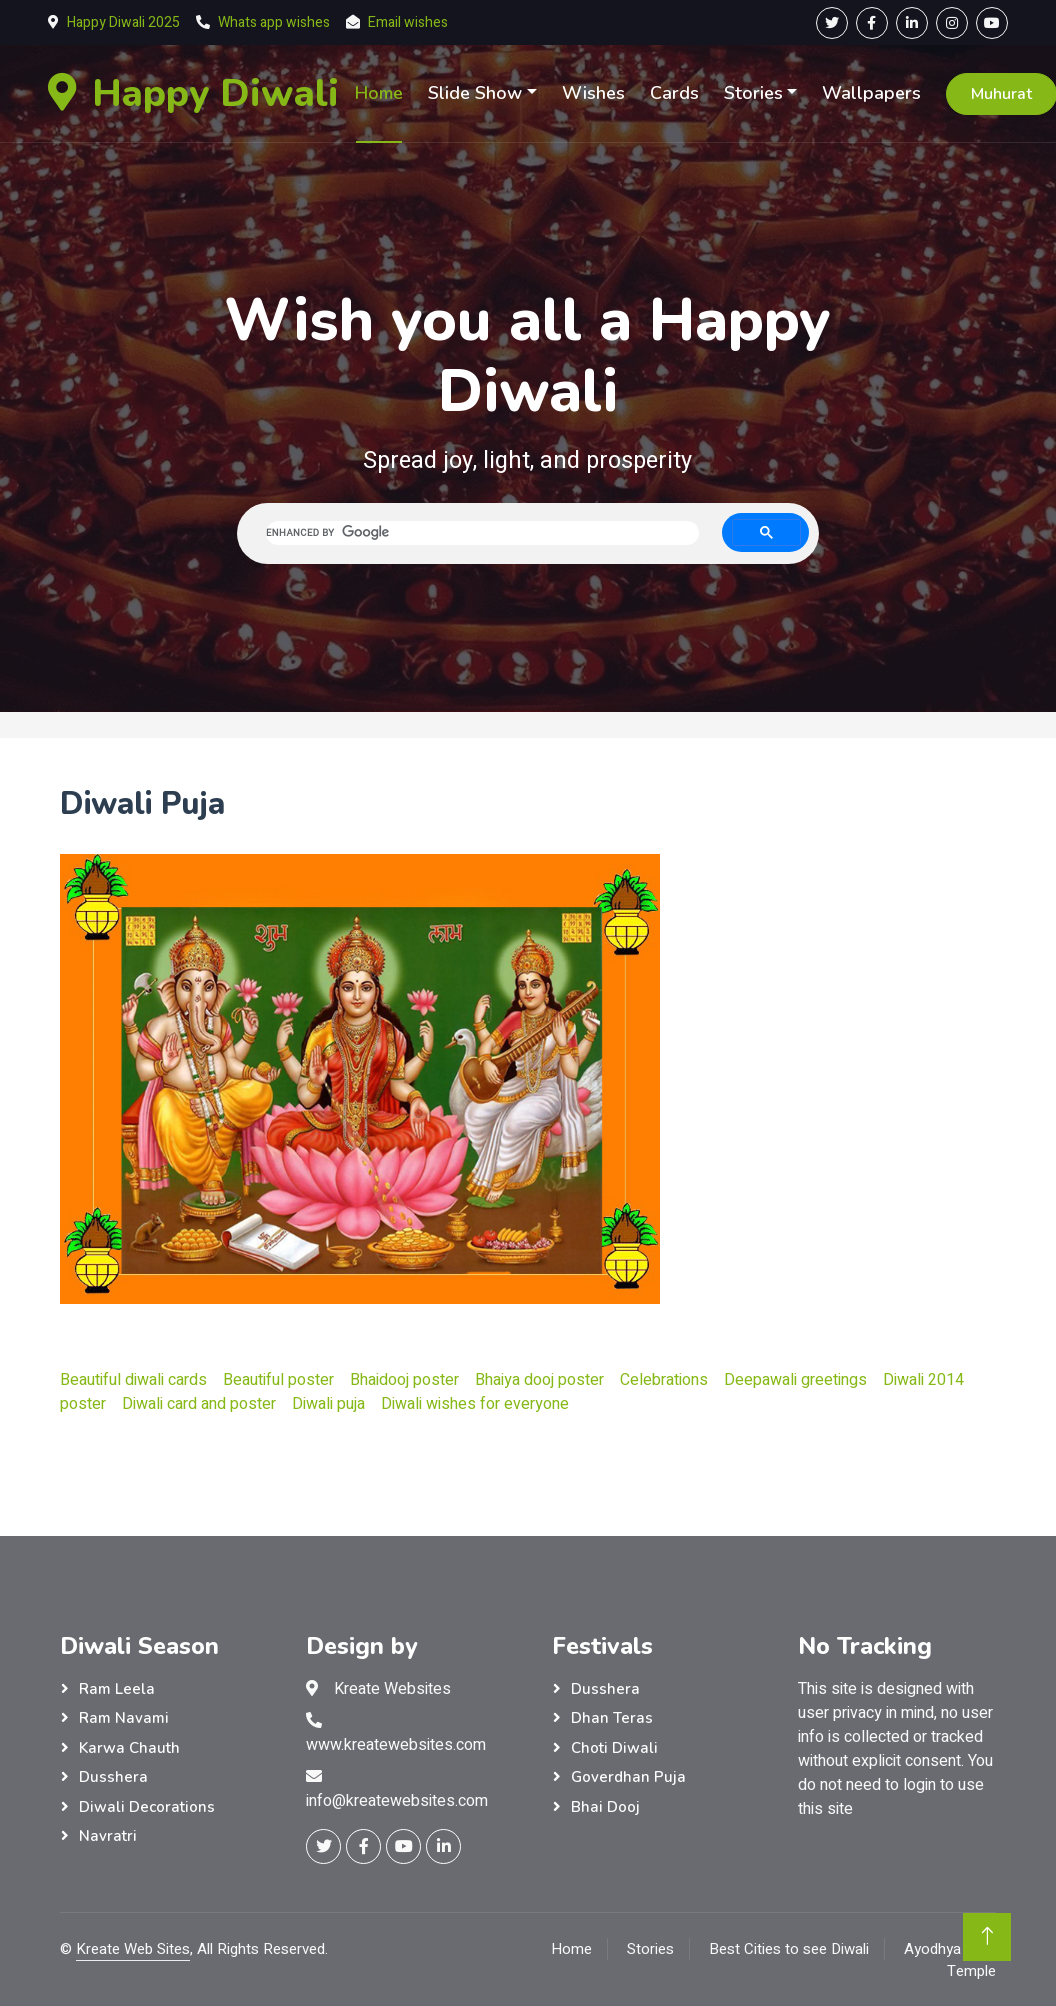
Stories (753, 93)
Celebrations (664, 1380)
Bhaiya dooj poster (539, 1380)
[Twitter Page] (832, 23)
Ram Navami (124, 1718)
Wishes (593, 93)
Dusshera (113, 1777)
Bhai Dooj (605, 1807)
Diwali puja (328, 1404)
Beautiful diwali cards (133, 1380)
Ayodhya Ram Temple (950, 1960)
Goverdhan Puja (628, 1777)
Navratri (108, 1836)
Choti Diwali (614, 1748)
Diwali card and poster (199, 1404)
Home (379, 93)
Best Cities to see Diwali (789, 1949)
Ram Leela (117, 1689)
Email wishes (408, 22)
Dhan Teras (612, 1718)
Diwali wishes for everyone (475, 1404)
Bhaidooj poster (404, 1380)
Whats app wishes (274, 22)
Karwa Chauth (129, 1748)
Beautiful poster (278, 1380)
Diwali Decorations (147, 1807)
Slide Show (475, 93)
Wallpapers (871, 93)
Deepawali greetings (795, 1380)
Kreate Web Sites (133, 1949)
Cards (674, 93)
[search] (482, 533)
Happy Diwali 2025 (123, 22)
